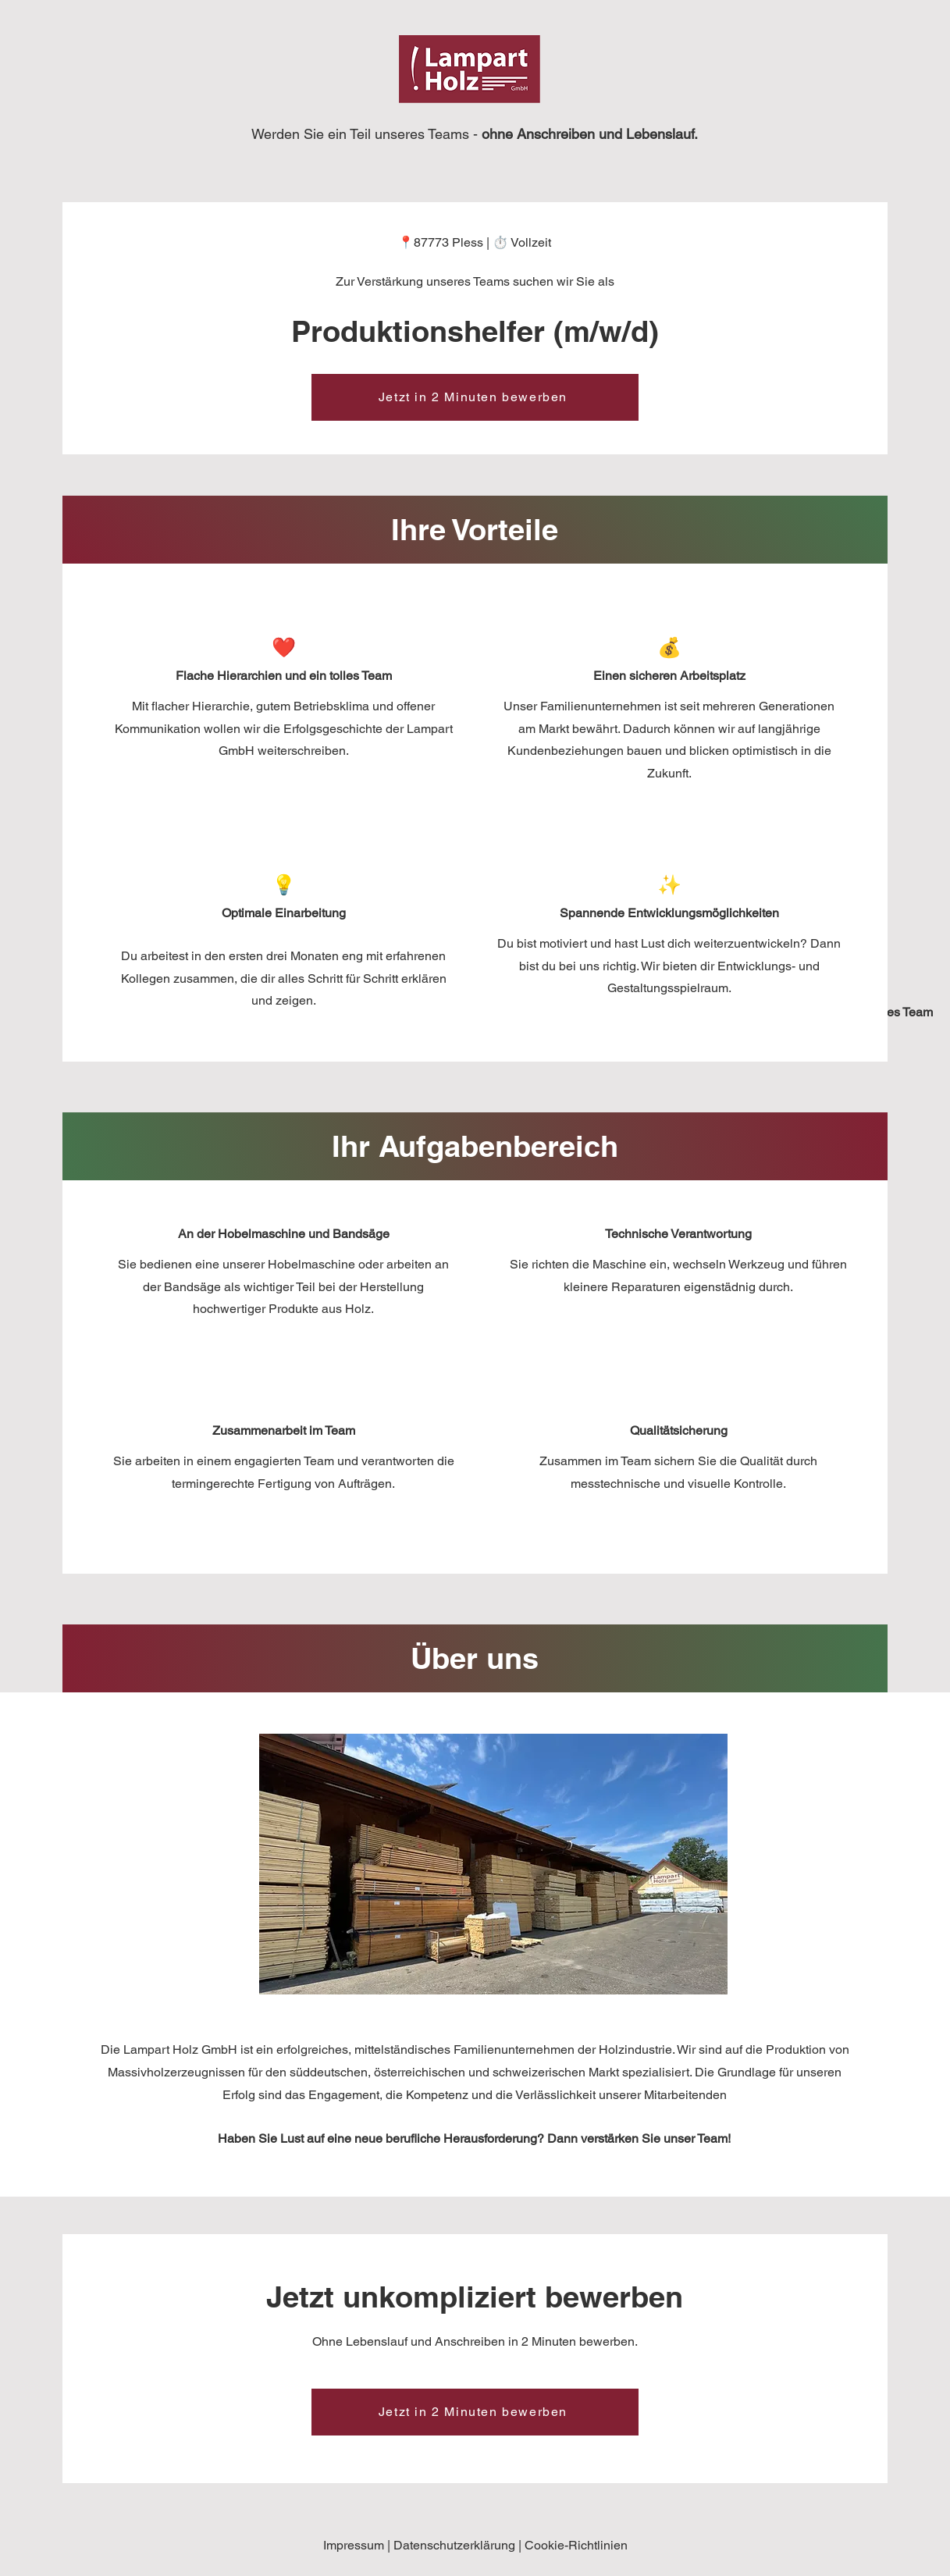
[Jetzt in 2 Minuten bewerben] (475, 397)
